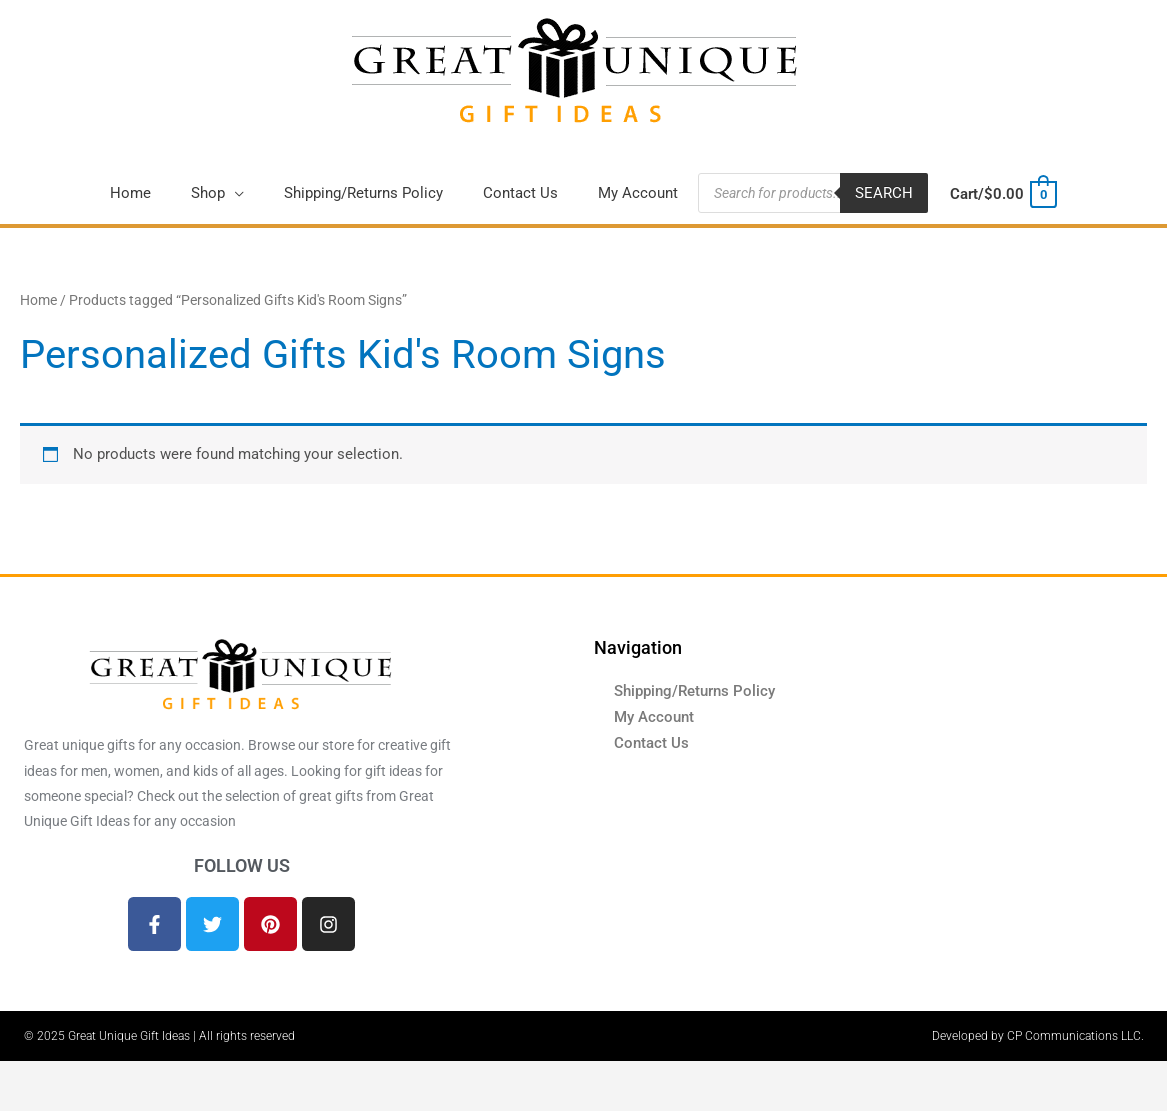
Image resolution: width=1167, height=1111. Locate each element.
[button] (217, 193)
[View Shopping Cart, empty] (1002, 194)
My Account (654, 717)
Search (884, 193)
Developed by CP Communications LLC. (1038, 1036)
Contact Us (651, 743)
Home (38, 300)
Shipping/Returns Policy (694, 691)
